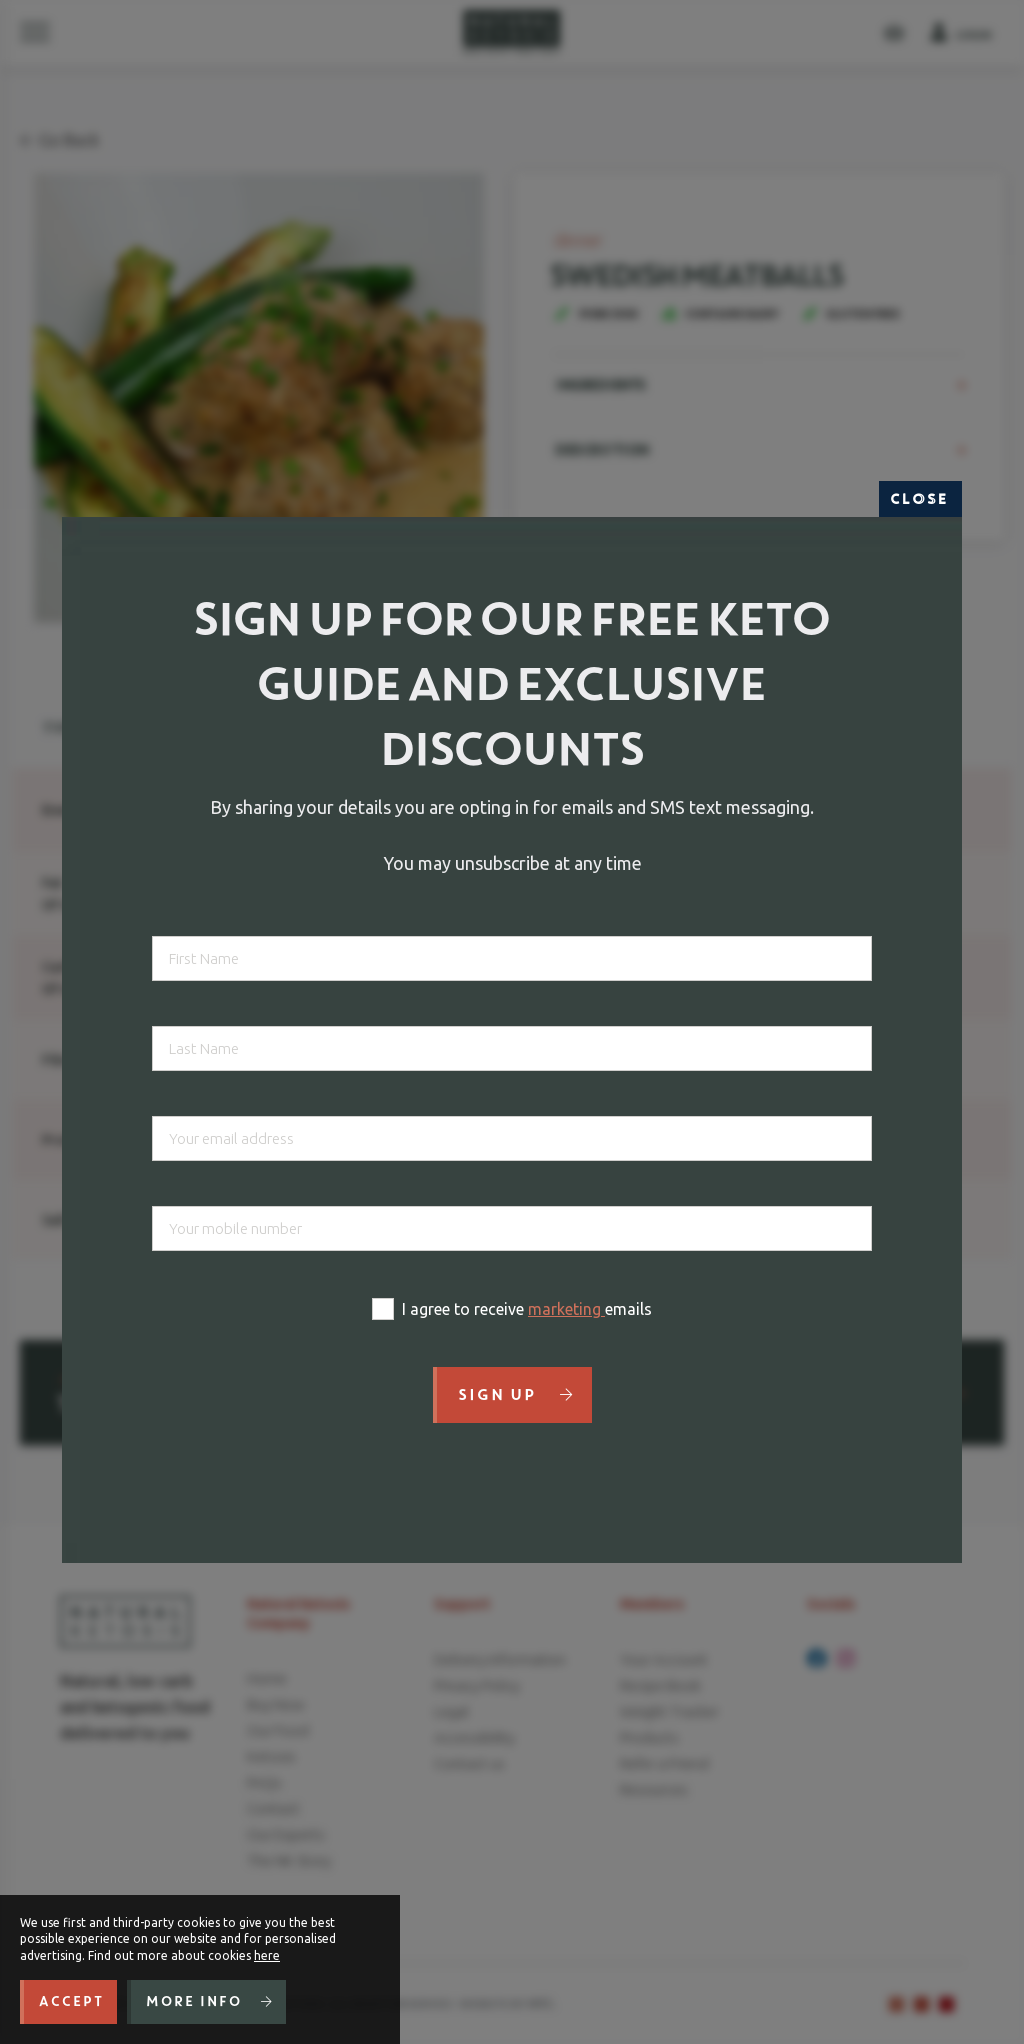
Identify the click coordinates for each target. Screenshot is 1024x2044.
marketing (566, 1309)
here (267, 1955)
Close (920, 499)
